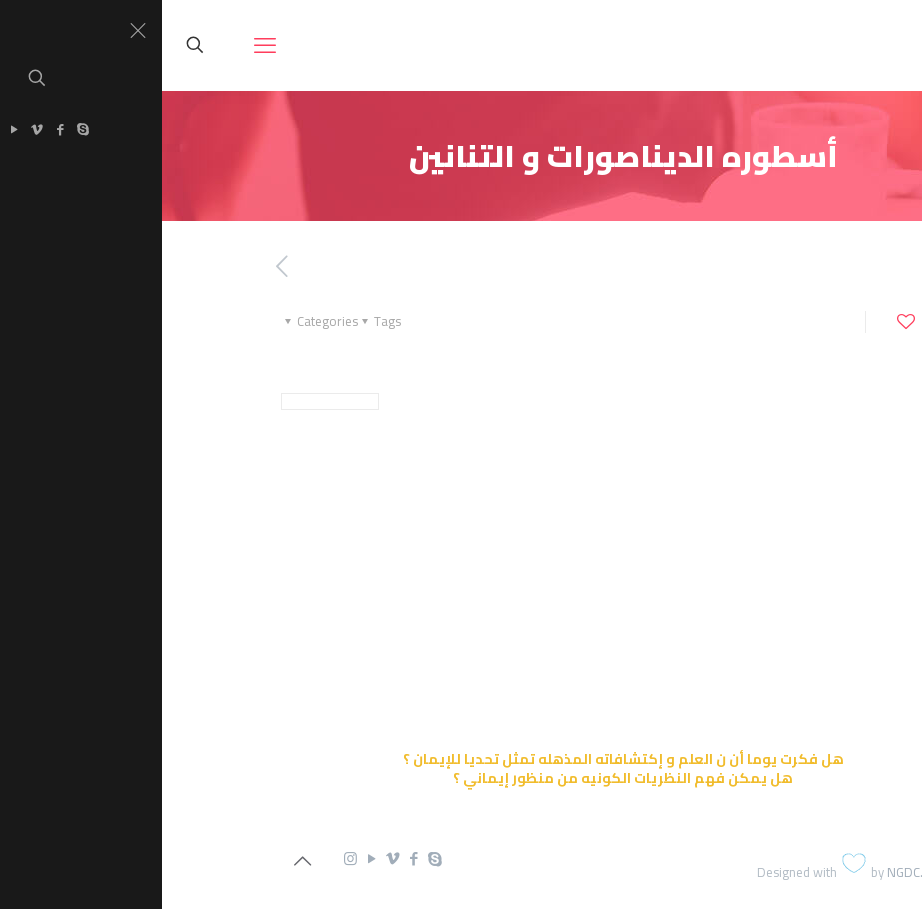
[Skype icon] (272, 858)
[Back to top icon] (140, 861)
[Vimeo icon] (230, 858)
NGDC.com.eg (764, 872)
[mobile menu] (103, 45)
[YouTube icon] (209, 858)
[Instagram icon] (188, 858)
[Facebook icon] (251, 858)
